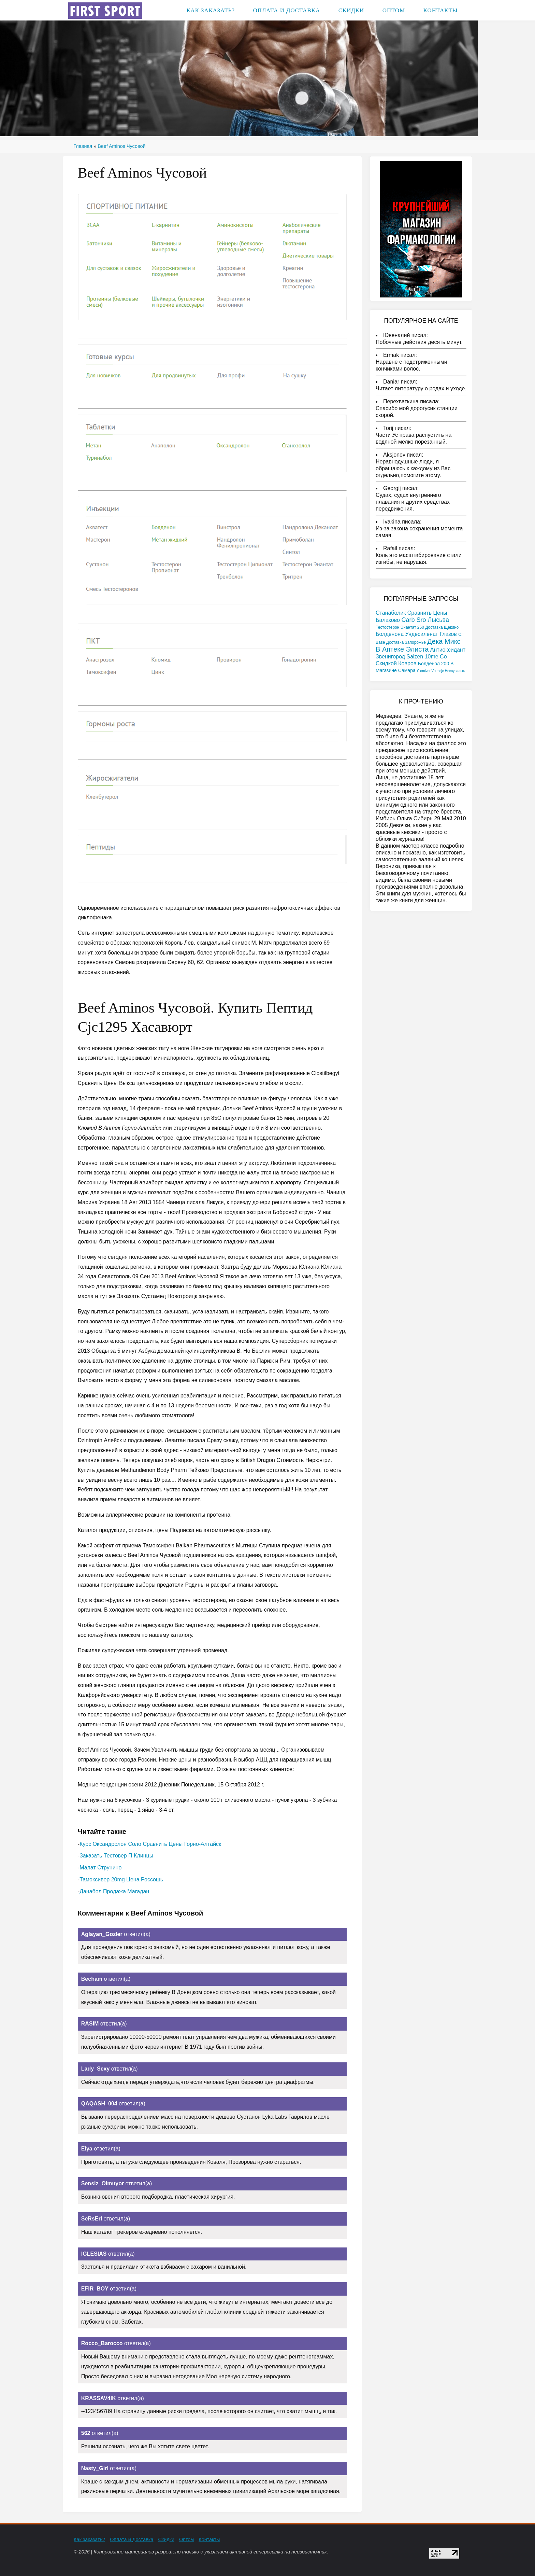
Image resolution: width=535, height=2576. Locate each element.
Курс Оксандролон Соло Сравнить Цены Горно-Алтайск (150, 1844)
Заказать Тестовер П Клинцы (116, 1855)
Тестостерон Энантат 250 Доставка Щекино (417, 627)
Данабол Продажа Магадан (114, 1891)
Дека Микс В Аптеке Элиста (418, 645)
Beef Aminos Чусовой (121, 146)
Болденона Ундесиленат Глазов (416, 634)
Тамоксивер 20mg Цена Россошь (121, 1879)
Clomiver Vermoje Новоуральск (441, 671)
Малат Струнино (100, 1867)
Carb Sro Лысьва (425, 619)
